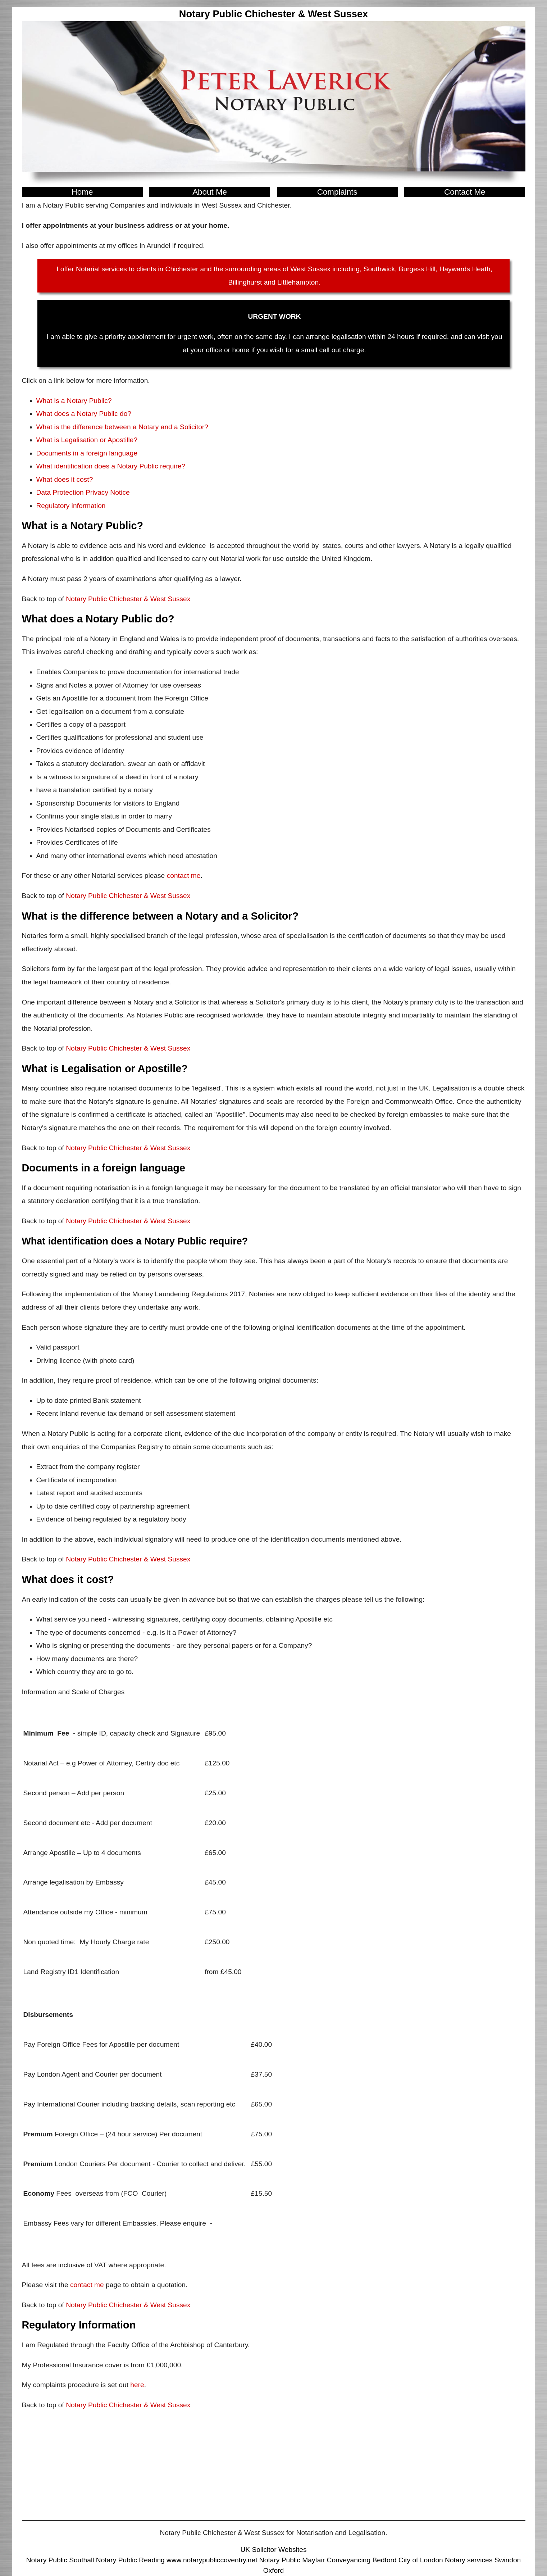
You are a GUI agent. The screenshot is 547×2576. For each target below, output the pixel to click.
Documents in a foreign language (87, 453)
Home (82, 191)
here (137, 2385)
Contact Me (465, 191)
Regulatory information (71, 505)
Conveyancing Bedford (362, 2560)
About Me (209, 191)
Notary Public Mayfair (292, 2560)
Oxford (273, 2570)
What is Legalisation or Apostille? (87, 440)
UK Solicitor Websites (273, 2549)
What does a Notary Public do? (84, 413)
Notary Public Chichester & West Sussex (128, 599)
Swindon (507, 2560)
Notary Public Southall (60, 2560)
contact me (184, 875)
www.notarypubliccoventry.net (212, 2560)
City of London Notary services (446, 2560)
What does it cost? (64, 479)
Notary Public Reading (130, 2560)
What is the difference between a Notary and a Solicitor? (122, 427)
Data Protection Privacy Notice (83, 492)
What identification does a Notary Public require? (111, 466)
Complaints (337, 191)
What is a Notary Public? (74, 400)
